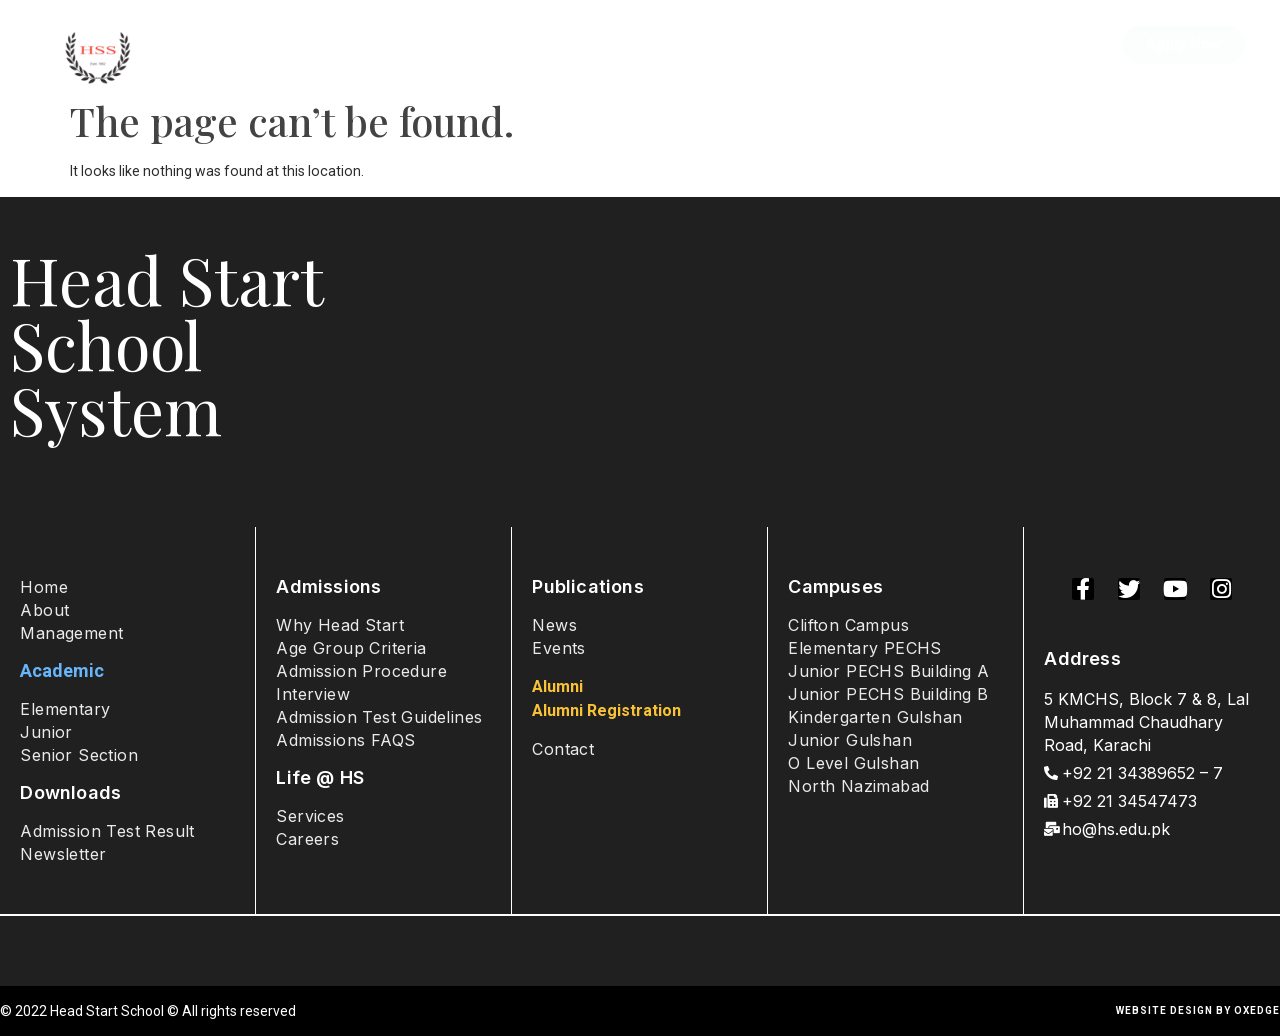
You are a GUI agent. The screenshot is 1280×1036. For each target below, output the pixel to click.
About (302, 44)
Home (221, 44)
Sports (875, 44)
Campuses (675, 44)
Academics (540, 44)
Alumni (961, 44)
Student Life (784, 45)
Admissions (406, 44)
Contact (1054, 44)
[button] (1183, 44)
